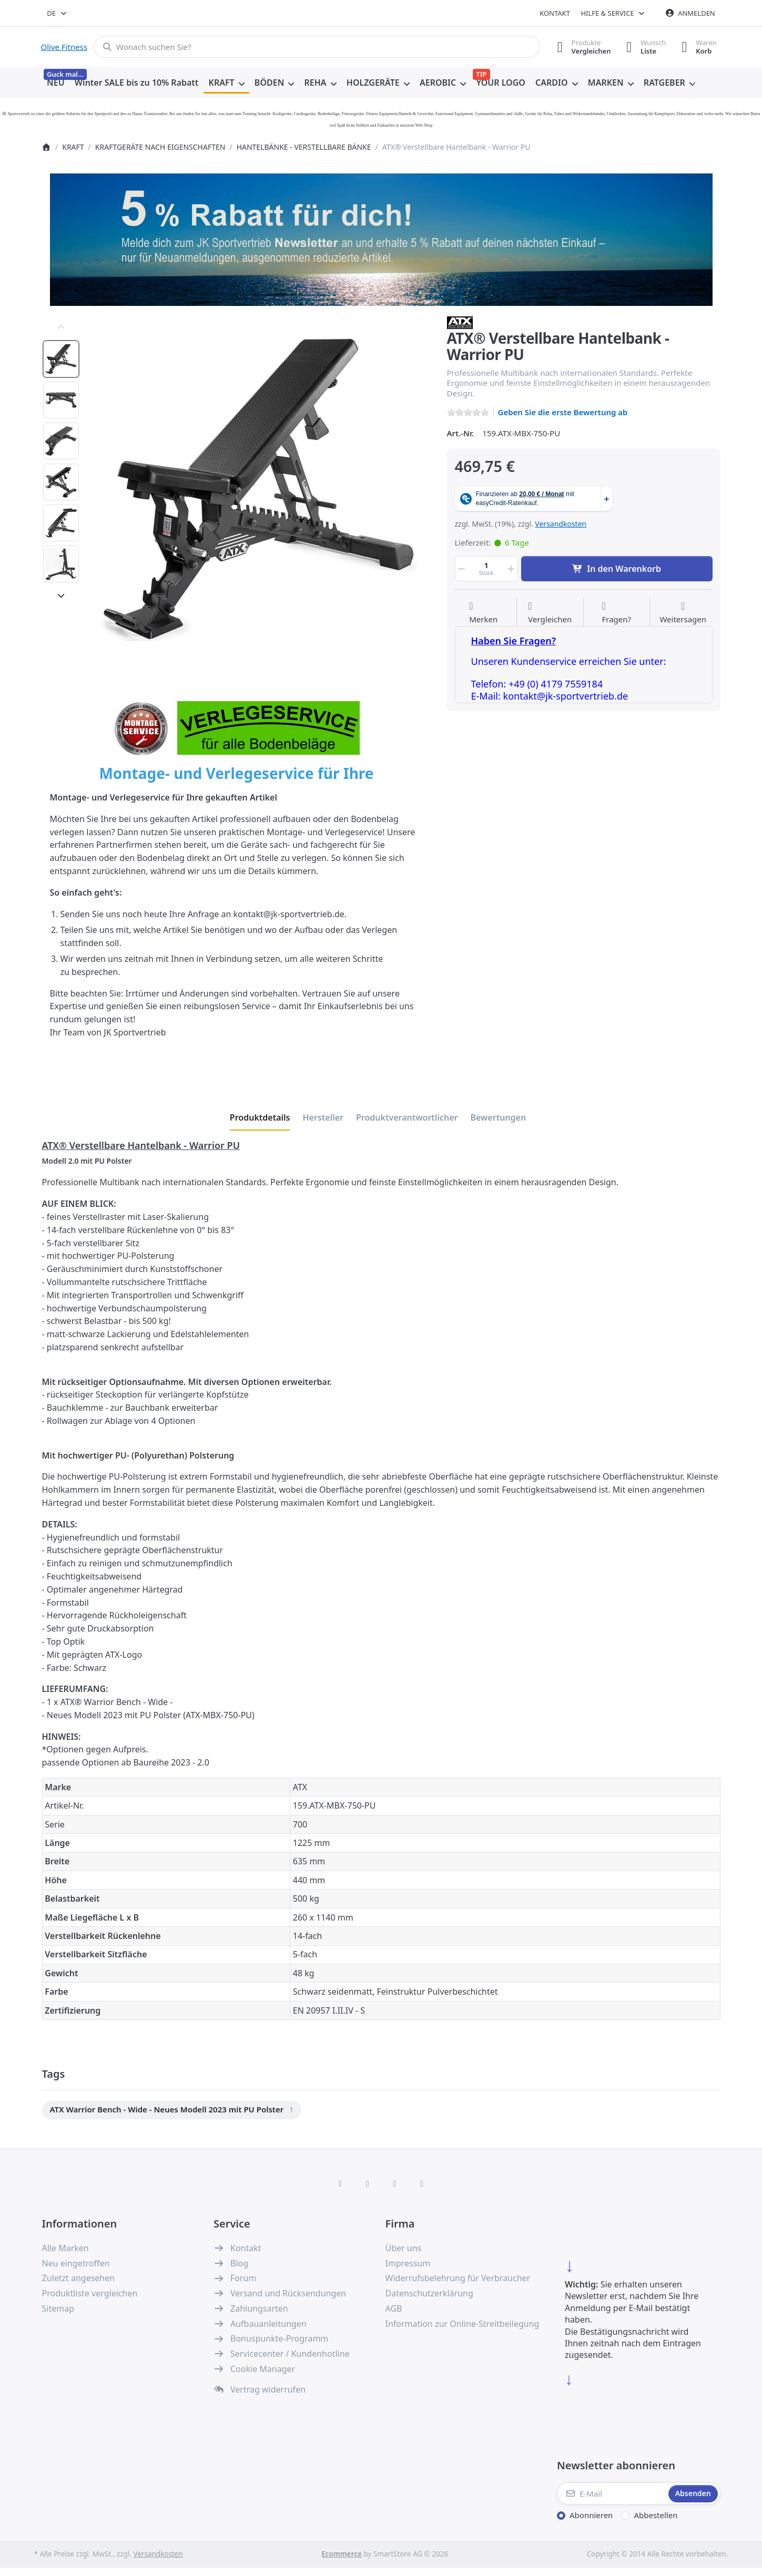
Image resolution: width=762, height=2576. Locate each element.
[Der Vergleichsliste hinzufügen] (550, 613)
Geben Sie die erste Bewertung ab (563, 412)
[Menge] (486, 568)
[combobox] (57, 13)
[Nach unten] (61, 595)
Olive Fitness (64, 47)
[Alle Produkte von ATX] (460, 321)
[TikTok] (395, 2183)
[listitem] (259, 487)
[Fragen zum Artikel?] (616, 613)
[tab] (260, 1117)
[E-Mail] (611, 2493)
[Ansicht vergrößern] (259, 487)
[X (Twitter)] (367, 2183)
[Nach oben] (61, 327)
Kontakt (555, 13)
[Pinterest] (421, 2183)
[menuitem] (56, 83)
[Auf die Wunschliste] (483, 613)
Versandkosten (560, 524)
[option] (61, 359)
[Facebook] (340, 2183)
